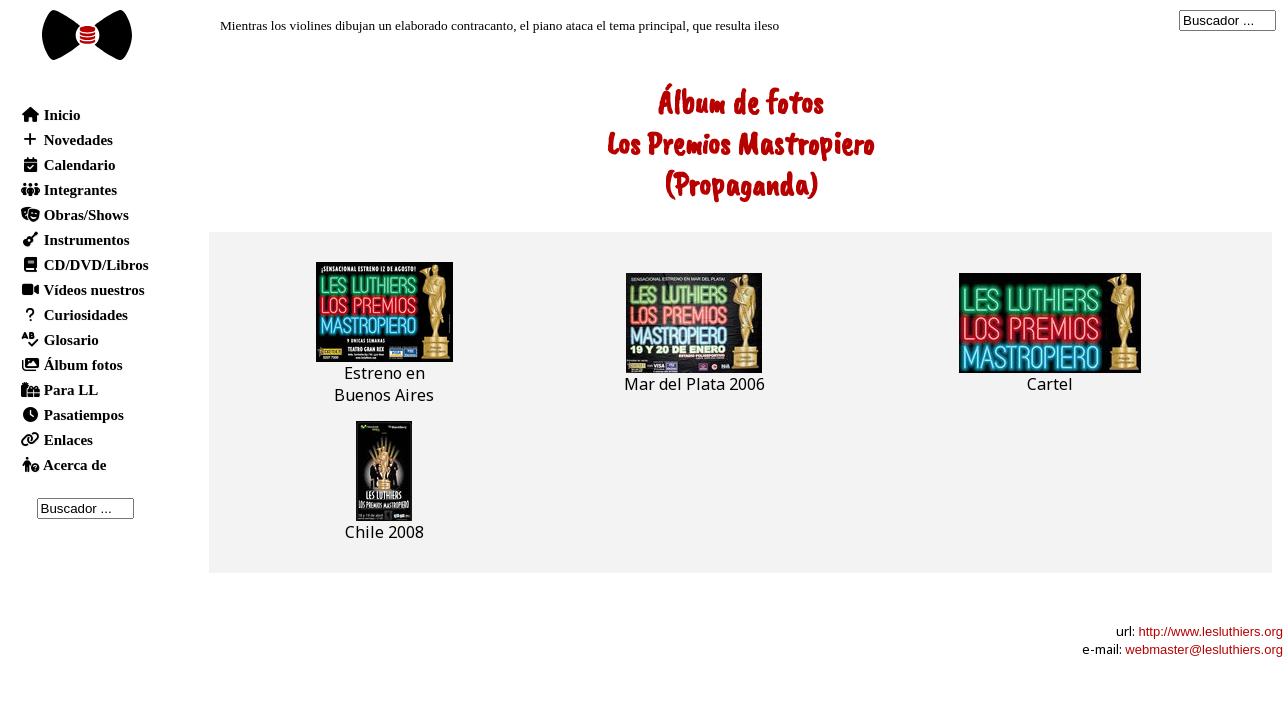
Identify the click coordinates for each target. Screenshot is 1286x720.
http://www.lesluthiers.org (1210, 631)
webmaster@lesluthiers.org (1204, 649)
